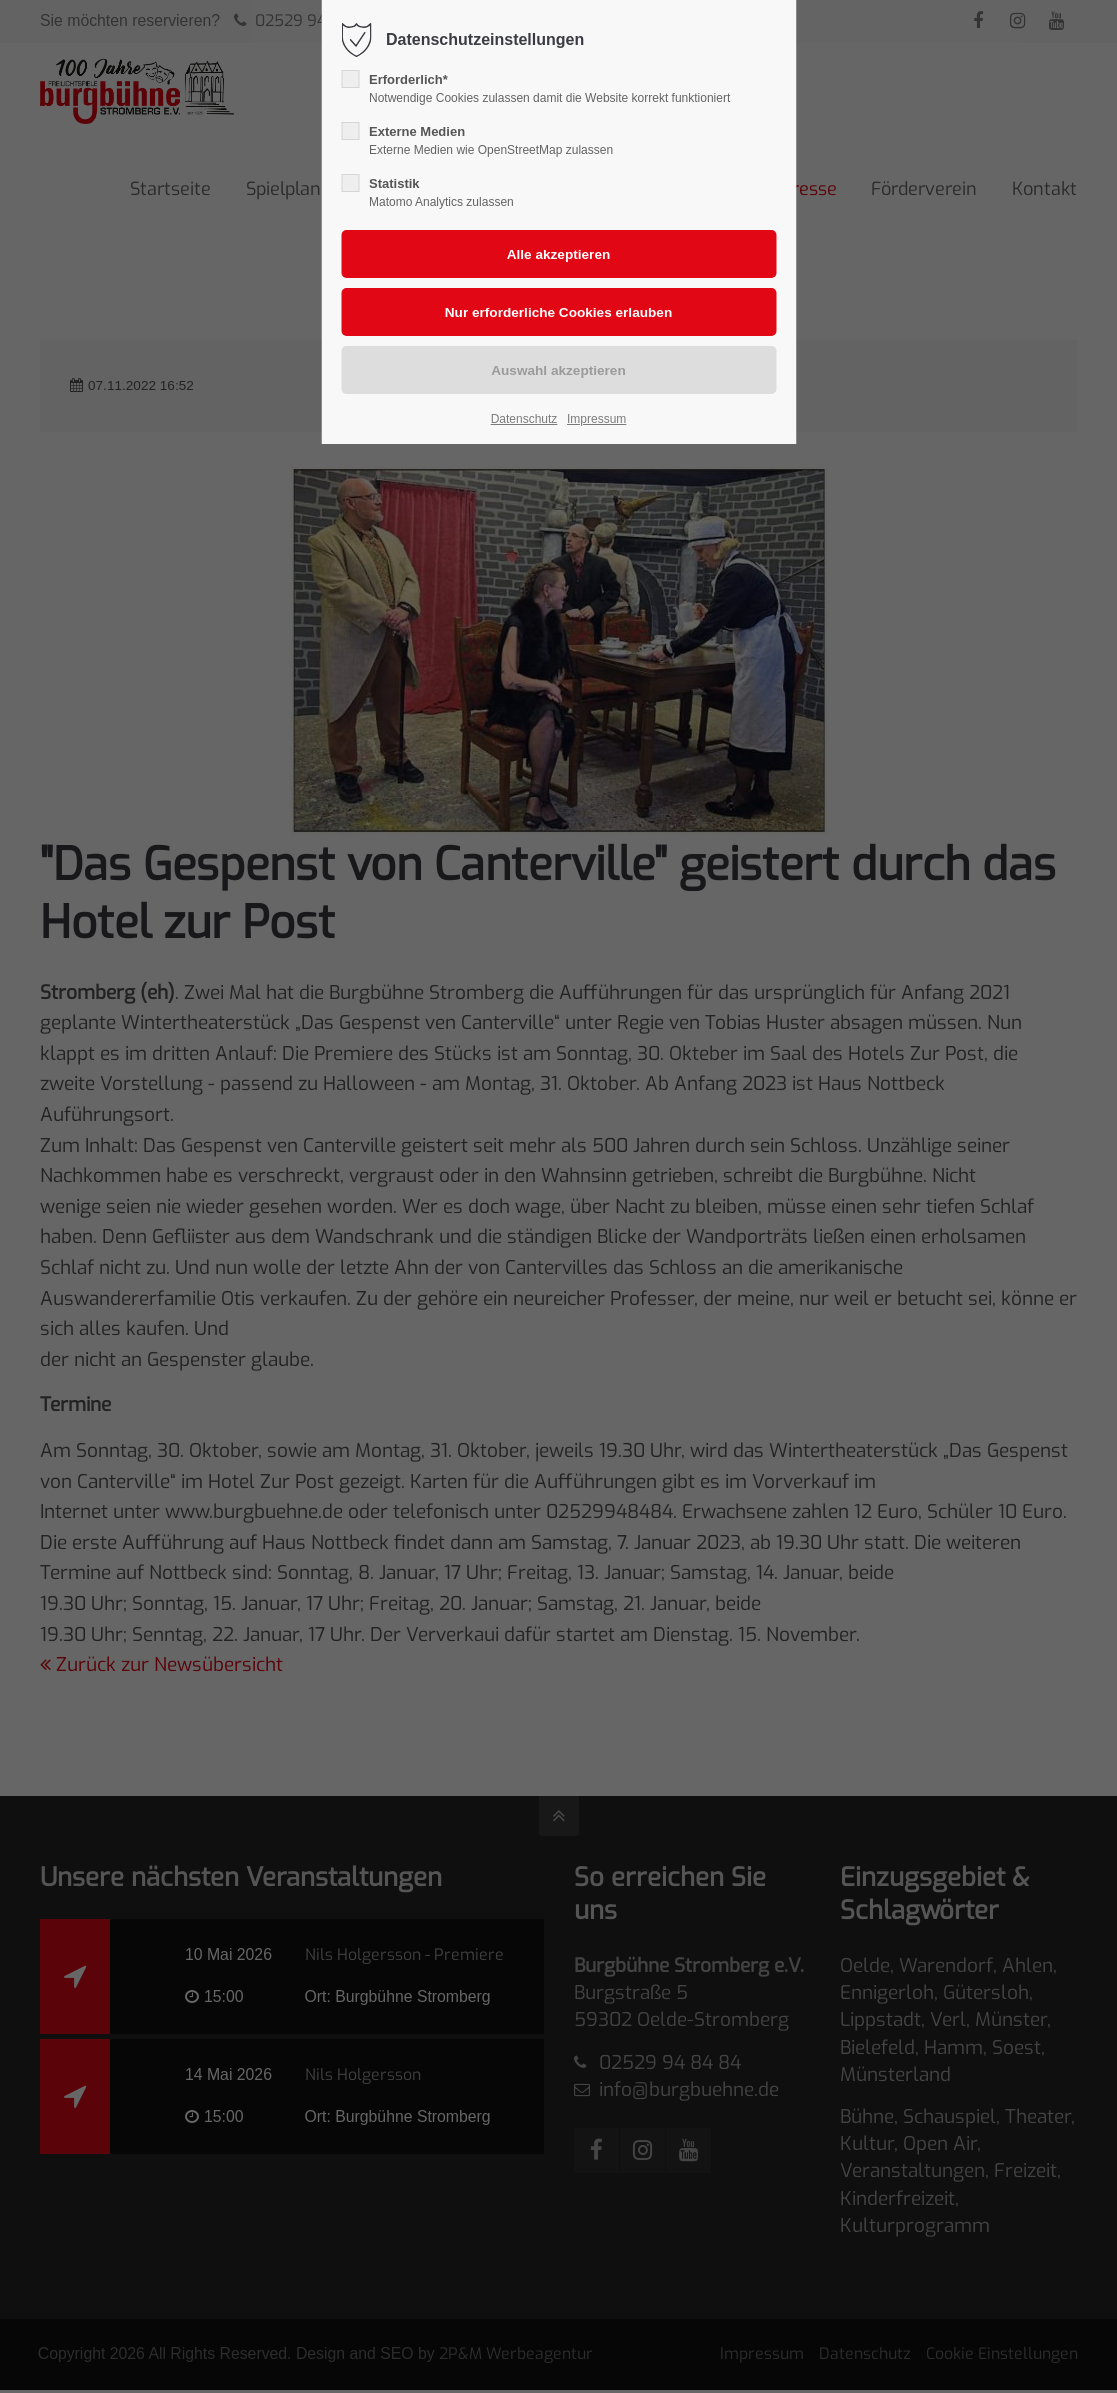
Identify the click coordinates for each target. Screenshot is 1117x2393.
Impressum (596, 419)
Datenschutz (524, 419)
